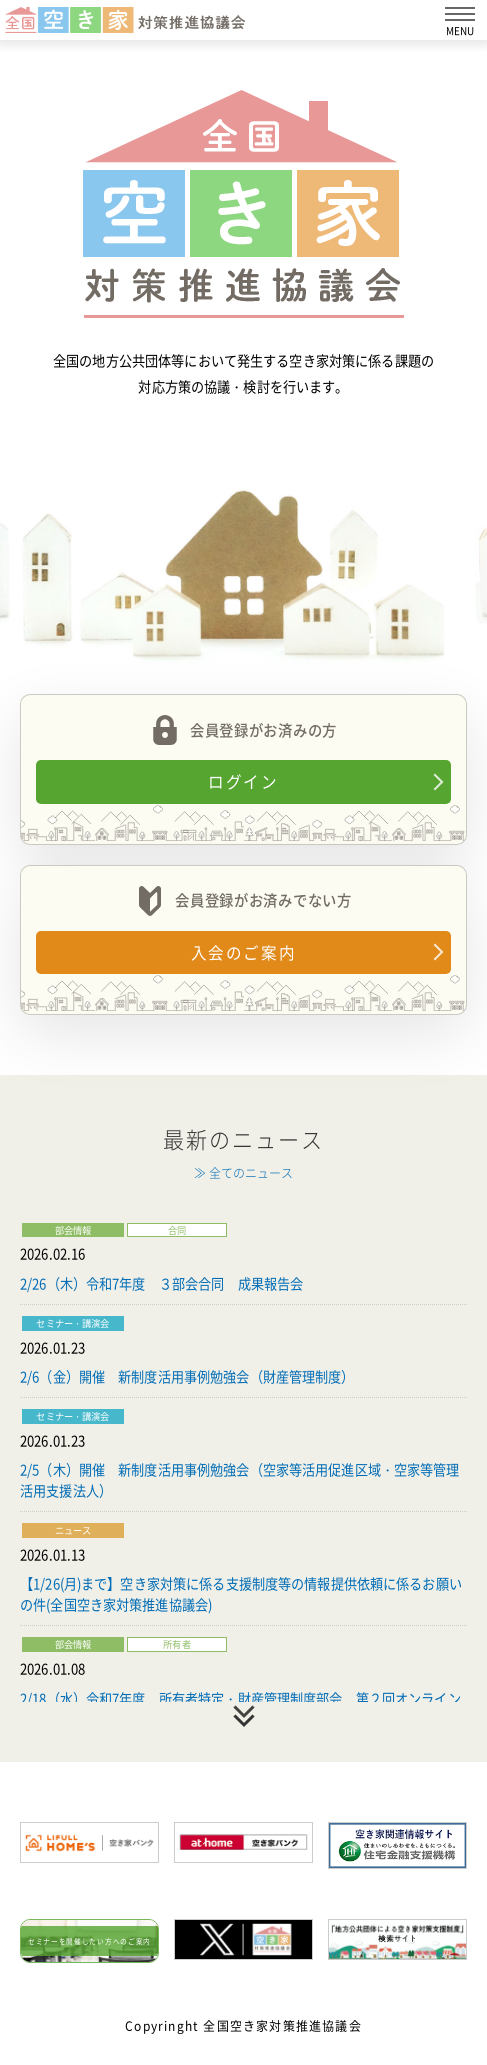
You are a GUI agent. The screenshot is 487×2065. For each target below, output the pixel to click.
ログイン (243, 781)
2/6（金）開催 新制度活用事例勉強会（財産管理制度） (187, 1376)
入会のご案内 (243, 952)
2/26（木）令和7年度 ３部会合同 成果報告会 (161, 1283)
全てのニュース (251, 1173)
